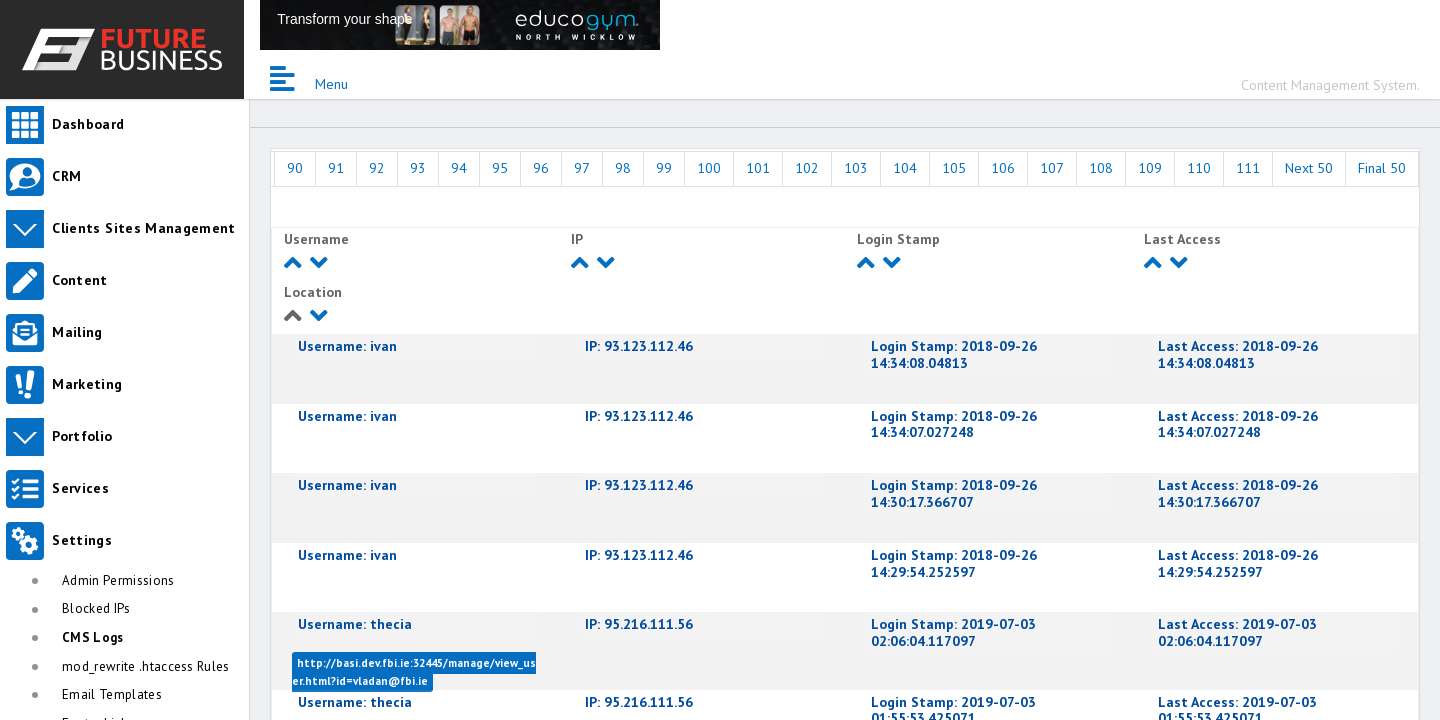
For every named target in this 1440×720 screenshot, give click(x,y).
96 (541, 168)
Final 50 (1382, 168)
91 (336, 168)
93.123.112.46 (639, 346)
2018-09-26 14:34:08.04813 (954, 354)
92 (377, 168)
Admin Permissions (118, 580)
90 (295, 168)
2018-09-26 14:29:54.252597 (954, 563)
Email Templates (112, 694)
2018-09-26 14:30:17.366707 (954, 493)
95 (500, 168)
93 (418, 168)
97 (582, 168)
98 (623, 168)
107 (1052, 168)
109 (1150, 168)
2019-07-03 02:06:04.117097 (953, 632)
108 (1101, 168)
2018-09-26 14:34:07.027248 (954, 424)
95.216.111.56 (639, 624)
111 (1248, 168)
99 (664, 168)
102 (807, 168)
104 (905, 168)
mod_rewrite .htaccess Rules (146, 666)
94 (459, 168)
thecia (355, 624)
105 (954, 168)
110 (1199, 168)
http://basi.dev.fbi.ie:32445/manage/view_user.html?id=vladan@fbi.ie (414, 672)
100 (709, 168)
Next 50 (1309, 168)
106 (1003, 168)
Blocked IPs (96, 608)
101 (758, 168)
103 (856, 168)
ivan (347, 346)
